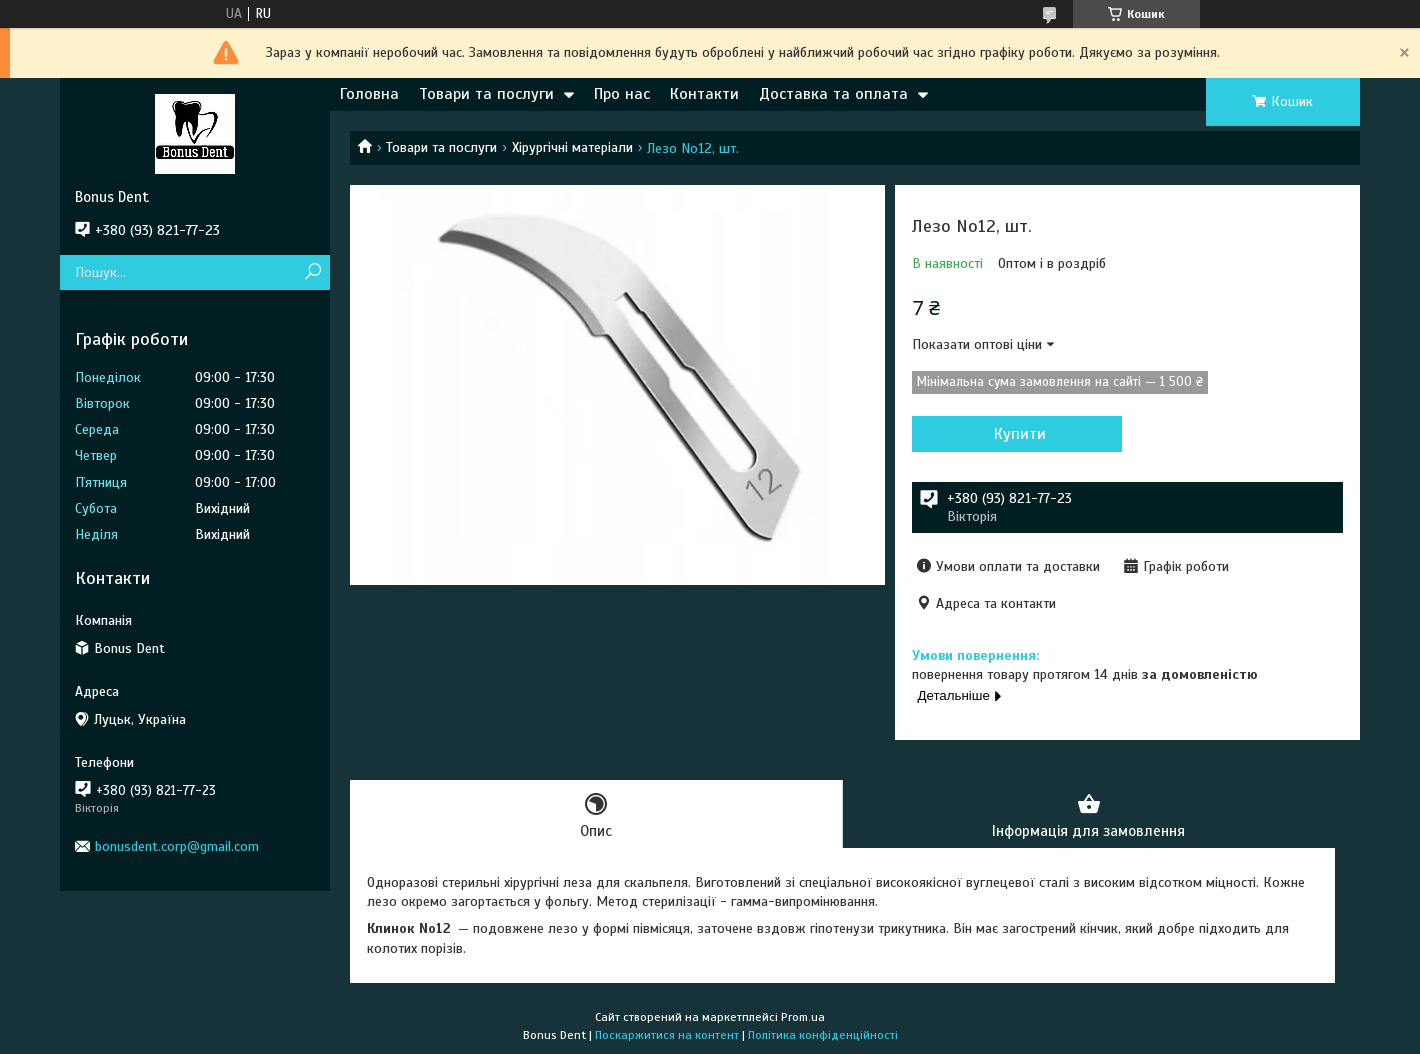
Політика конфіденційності (823, 1035)
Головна (369, 94)
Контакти (704, 94)
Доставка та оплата (833, 94)
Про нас (622, 94)
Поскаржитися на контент (667, 1035)
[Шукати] (312, 272)
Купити (1020, 434)
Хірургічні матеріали (572, 147)
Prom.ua (803, 1017)
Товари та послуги (486, 94)
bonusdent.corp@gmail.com (177, 846)
